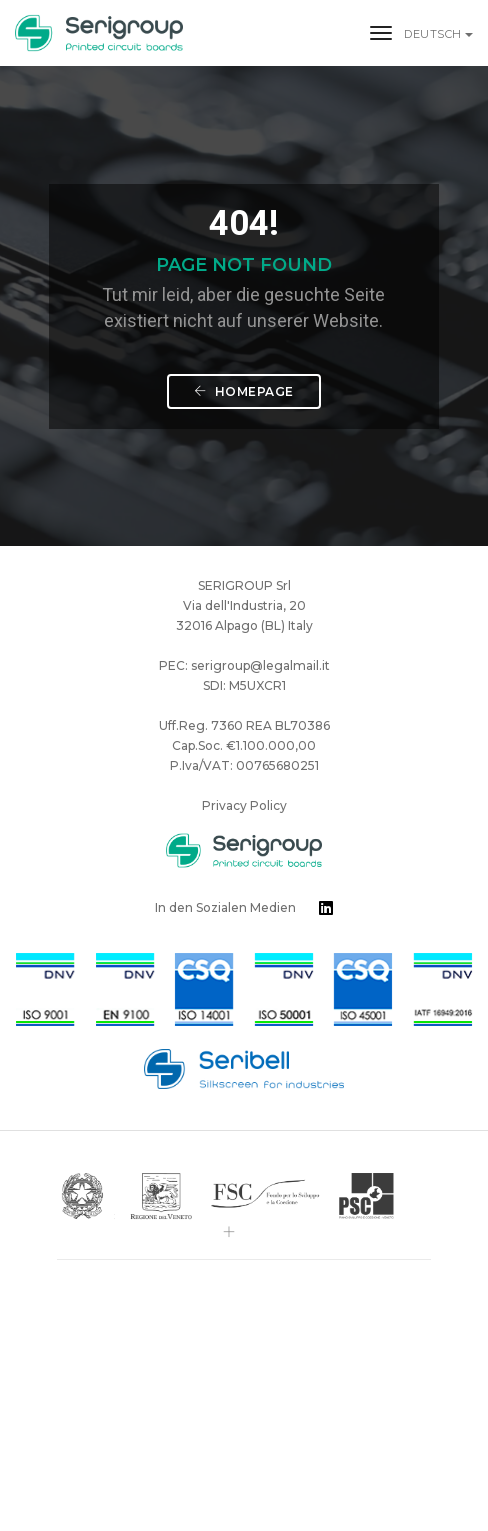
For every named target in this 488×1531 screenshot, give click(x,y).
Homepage (244, 391)
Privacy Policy (244, 805)
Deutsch (434, 34)
